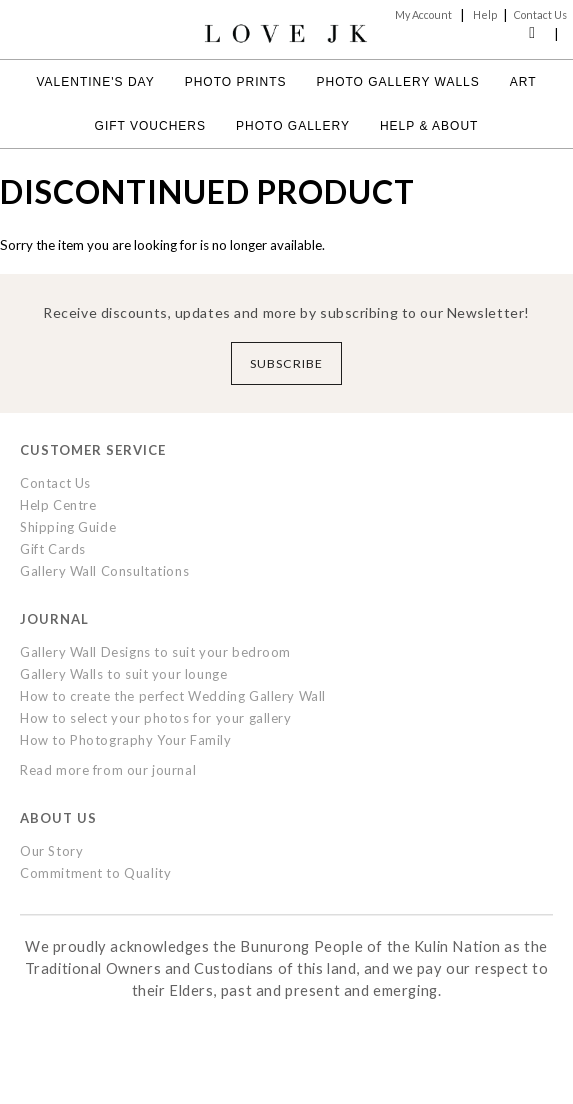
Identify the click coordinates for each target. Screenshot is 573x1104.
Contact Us (540, 14)
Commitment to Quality (95, 873)
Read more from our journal (108, 770)
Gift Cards (53, 549)
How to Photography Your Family (126, 740)
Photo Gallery (293, 126)
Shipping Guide (68, 527)
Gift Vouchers (150, 126)
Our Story (51, 851)
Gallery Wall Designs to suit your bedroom (155, 652)
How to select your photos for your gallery (156, 718)
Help (485, 14)
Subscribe (286, 363)
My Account (423, 14)
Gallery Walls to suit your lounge (123, 674)
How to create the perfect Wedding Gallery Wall (173, 696)
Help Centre (58, 505)
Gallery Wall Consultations (104, 571)
